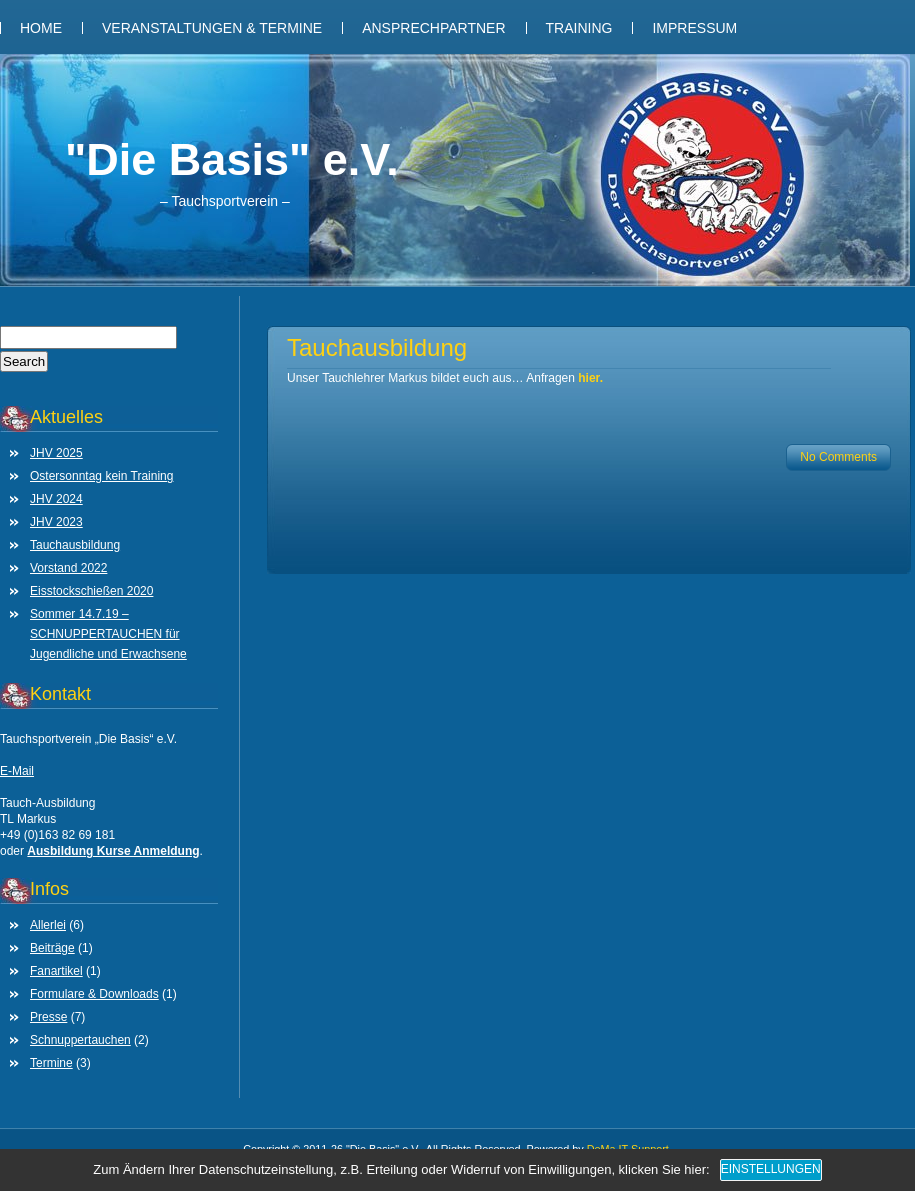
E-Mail (17, 771)
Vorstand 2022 (68, 568)
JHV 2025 (56, 453)
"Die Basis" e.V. (232, 159)
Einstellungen (771, 1169)
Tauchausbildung (75, 545)
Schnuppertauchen (80, 1040)
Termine (51, 1063)
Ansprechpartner (433, 28)
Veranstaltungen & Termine (212, 28)
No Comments (838, 457)
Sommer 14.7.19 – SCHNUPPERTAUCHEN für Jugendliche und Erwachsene (108, 634)
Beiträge (52, 948)
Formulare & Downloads (94, 994)
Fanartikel (56, 971)
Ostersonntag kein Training (101, 476)
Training (579, 28)
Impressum (694, 28)
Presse (48, 1017)
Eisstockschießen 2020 (91, 591)
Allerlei (48, 925)
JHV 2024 (56, 499)
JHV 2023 (56, 522)
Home (41, 28)
